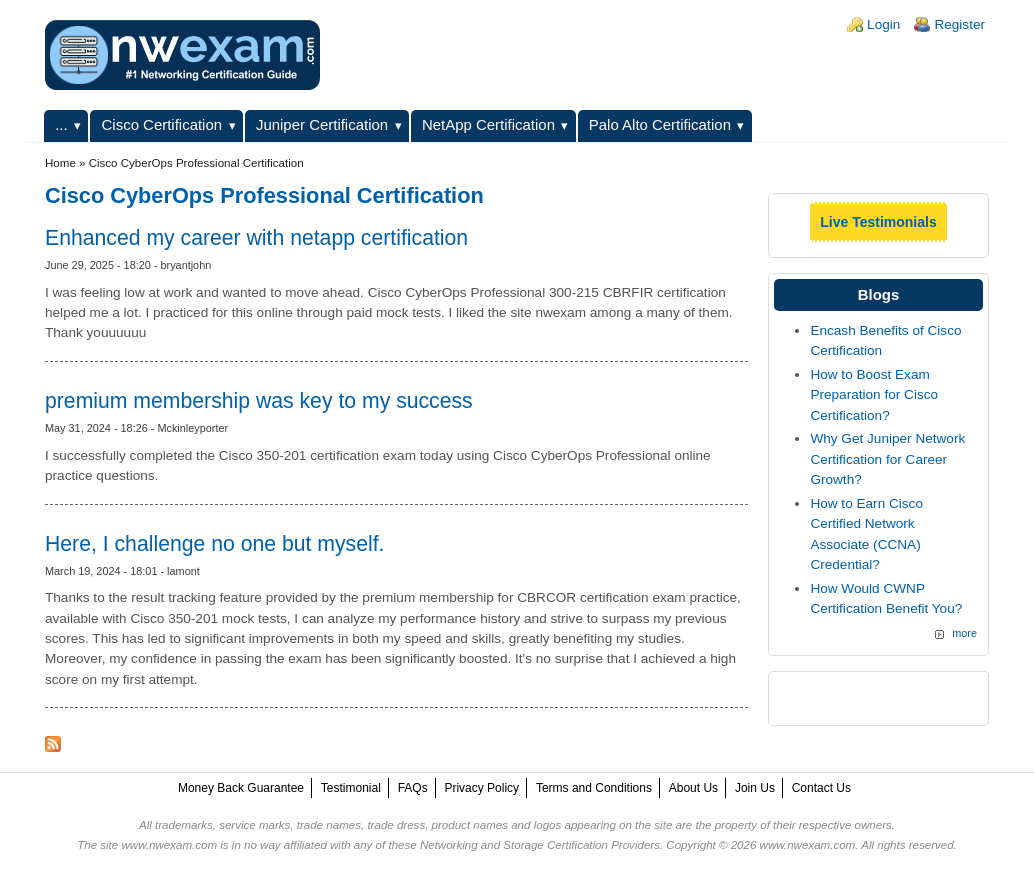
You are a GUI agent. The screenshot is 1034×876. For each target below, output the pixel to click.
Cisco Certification (162, 124)
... (61, 124)
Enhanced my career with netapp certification (256, 237)
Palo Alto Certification (660, 124)
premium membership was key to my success (259, 400)
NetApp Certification (488, 124)
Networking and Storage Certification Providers (540, 845)
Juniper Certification (322, 124)
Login (883, 24)
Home (60, 163)
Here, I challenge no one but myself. (214, 543)
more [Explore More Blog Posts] (964, 633)
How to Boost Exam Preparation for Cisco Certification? (874, 395)
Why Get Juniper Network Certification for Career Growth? (887, 459)
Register (959, 24)
